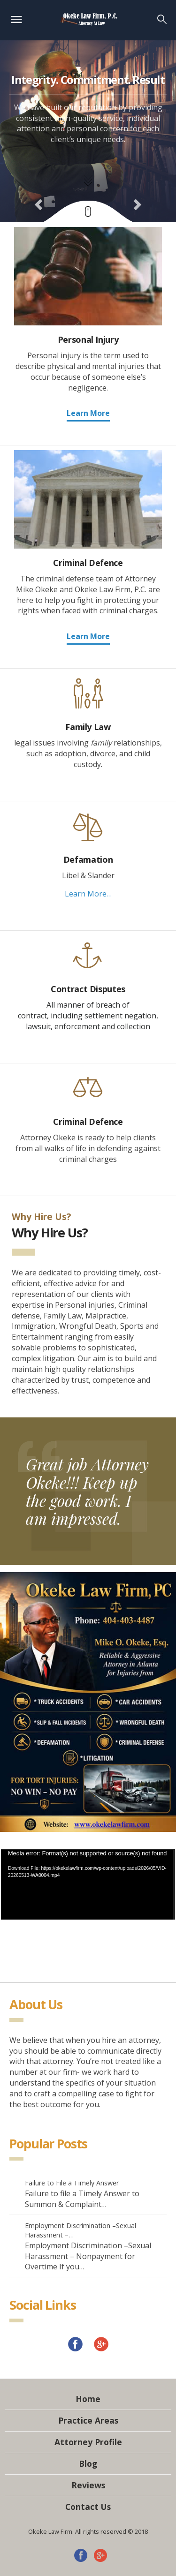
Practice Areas (88, 2420)
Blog (88, 2463)
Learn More (88, 413)
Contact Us (88, 2506)
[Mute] (140, 1948)
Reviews (88, 2485)
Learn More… (88, 894)
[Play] (36, 1948)
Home (88, 2398)
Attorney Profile (88, 2442)
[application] (88, 1884)
